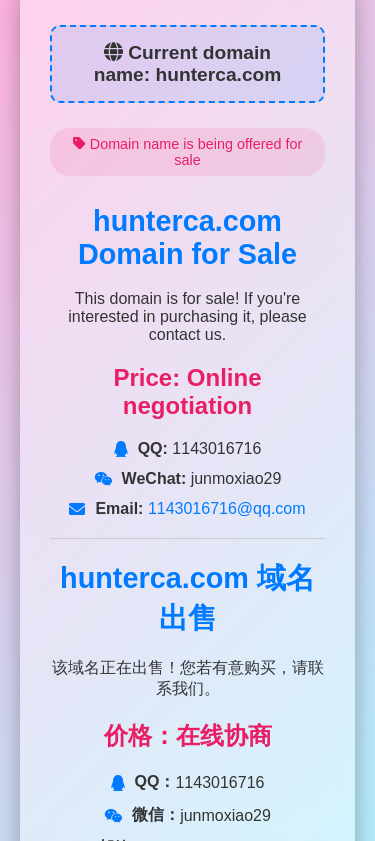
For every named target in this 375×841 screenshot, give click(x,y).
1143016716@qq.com (224, 508)
